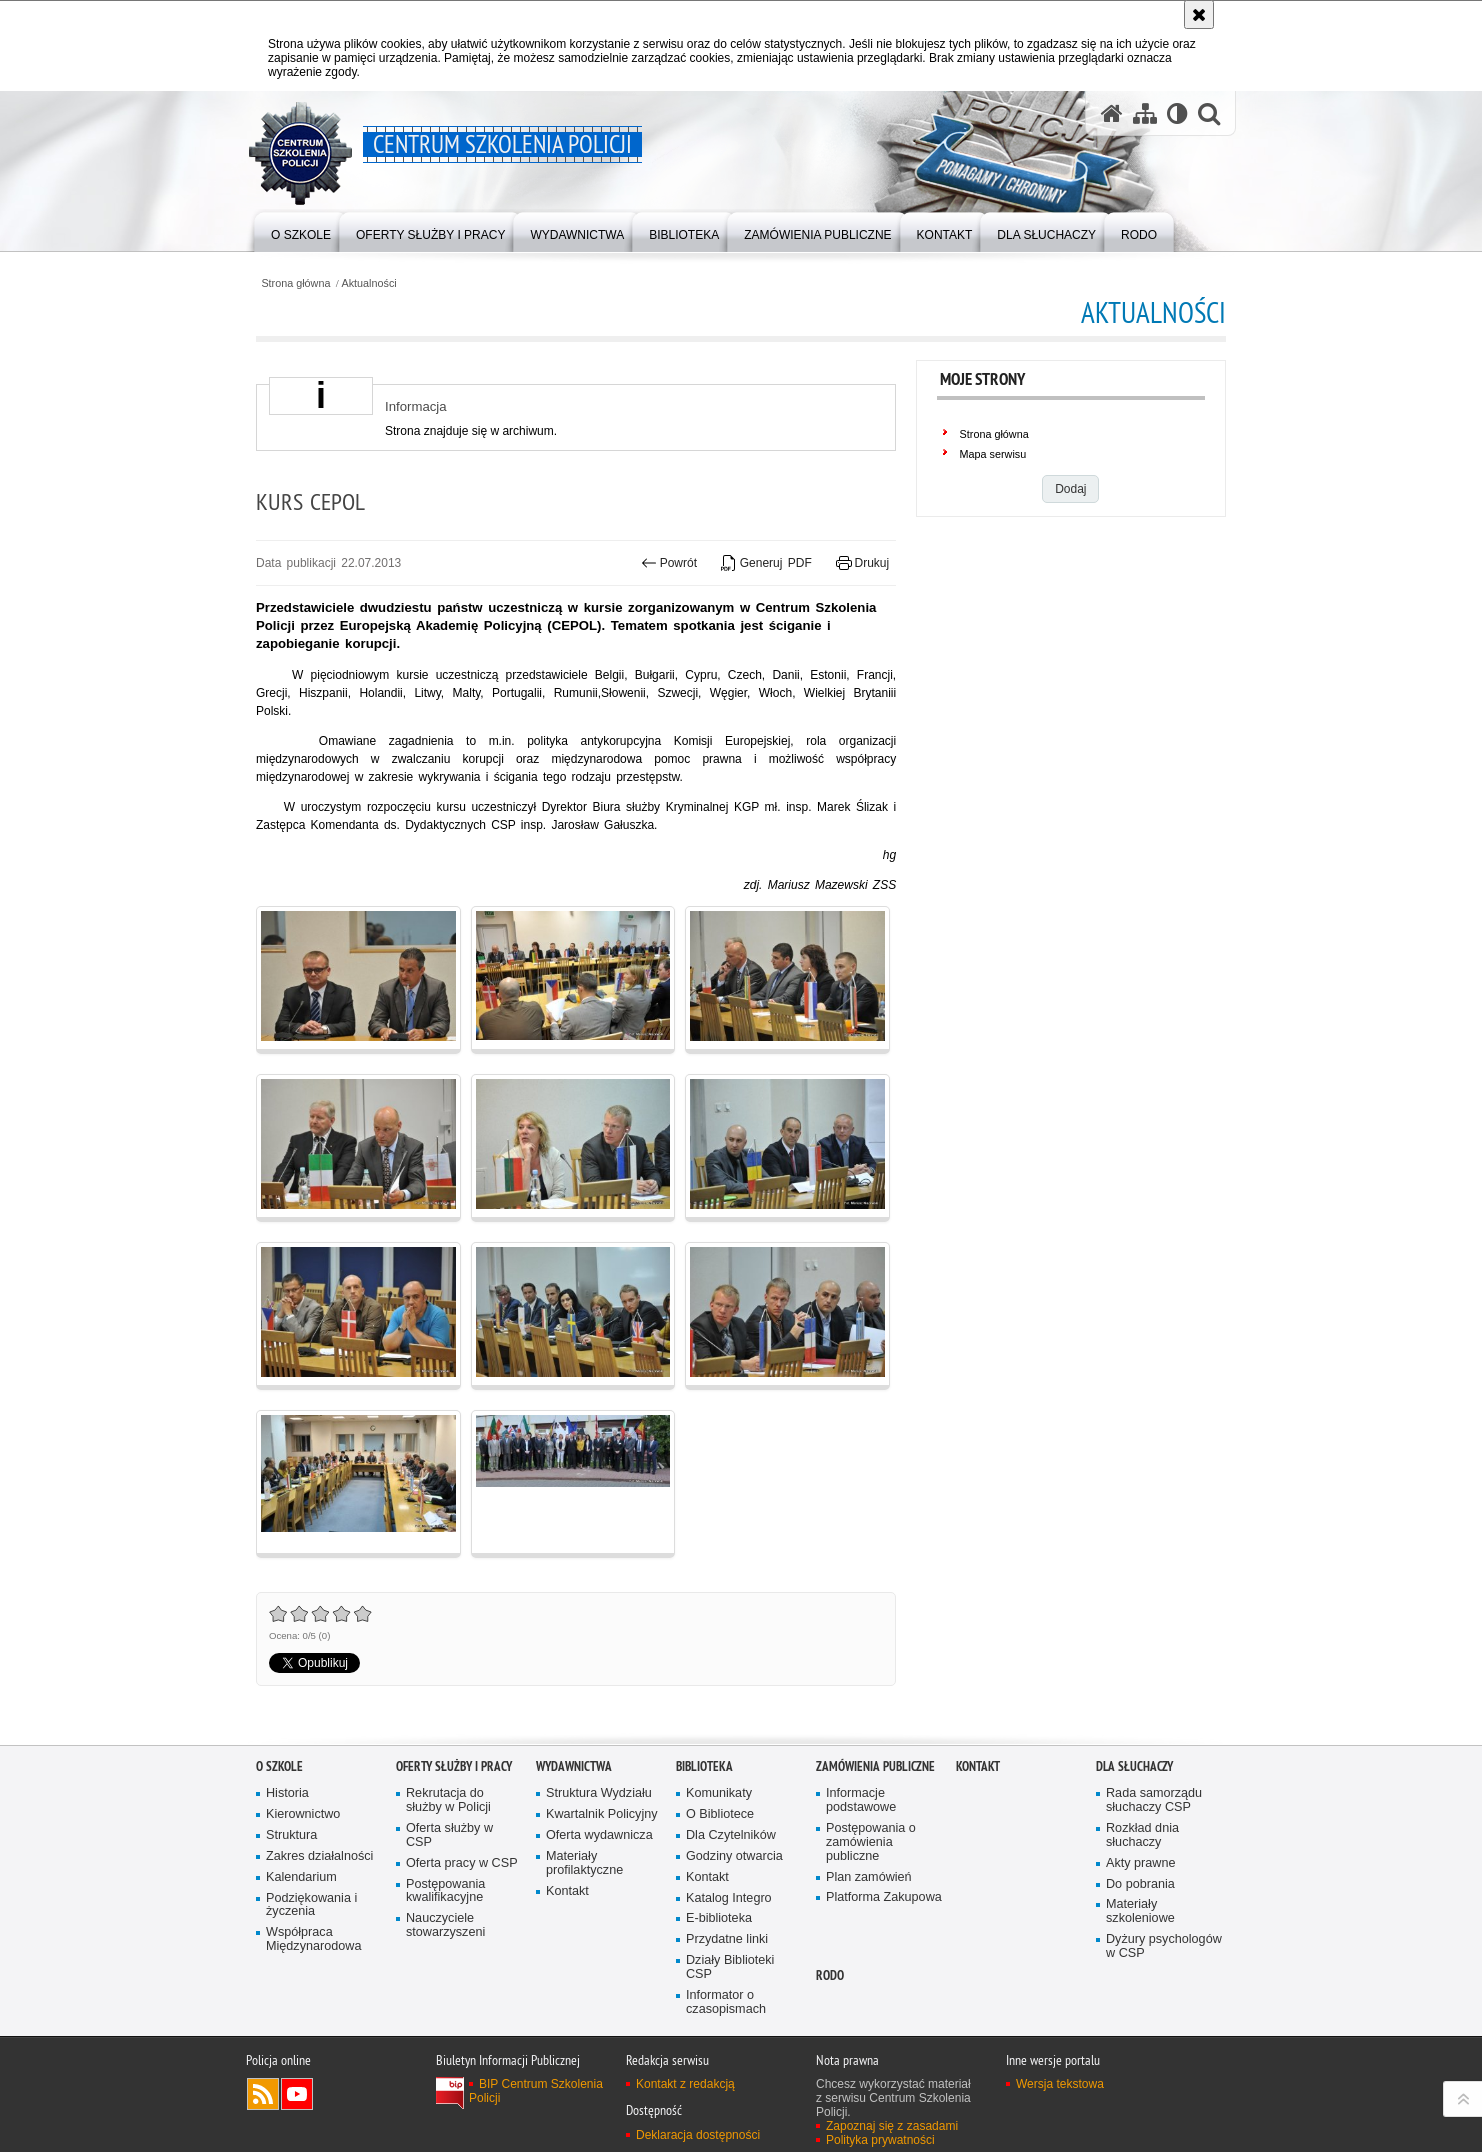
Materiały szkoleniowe (1140, 1911)
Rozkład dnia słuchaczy (1142, 1835)
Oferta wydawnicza (599, 1835)
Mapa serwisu (993, 454)
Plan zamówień (869, 1877)
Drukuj (862, 563)
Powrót (669, 563)
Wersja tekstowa (1060, 2084)
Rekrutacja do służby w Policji (448, 1800)
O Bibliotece (720, 1814)
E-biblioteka (719, 1918)
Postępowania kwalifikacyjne (445, 1891)
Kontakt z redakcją (685, 2084)
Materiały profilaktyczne (584, 1863)
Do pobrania (1140, 1884)
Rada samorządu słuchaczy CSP (1154, 1800)
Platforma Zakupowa (884, 1897)
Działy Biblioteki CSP (730, 1967)
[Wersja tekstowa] (1177, 113)
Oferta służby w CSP (449, 1835)
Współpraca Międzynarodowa (313, 1939)
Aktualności (369, 283)
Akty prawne (1140, 1863)
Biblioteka (704, 1766)
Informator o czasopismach (726, 2002)
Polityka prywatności (880, 2140)
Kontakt (567, 1891)
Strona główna (295, 283)
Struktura (291, 1835)
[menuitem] (301, 230)
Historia (287, 1793)
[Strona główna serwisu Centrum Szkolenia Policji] (1112, 113)
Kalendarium (301, 1877)
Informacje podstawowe (861, 1800)
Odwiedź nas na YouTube (297, 2094)
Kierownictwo (303, 1814)
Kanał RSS (263, 2094)
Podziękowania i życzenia (311, 1905)
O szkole (279, 1766)
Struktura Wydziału (599, 1793)
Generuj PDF (766, 563)
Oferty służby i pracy (454, 1766)
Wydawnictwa (574, 1766)
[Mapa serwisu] (1145, 113)
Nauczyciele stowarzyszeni (445, 1925)
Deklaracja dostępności (698, 2135)
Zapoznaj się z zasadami (892, 2126)
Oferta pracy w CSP (462, 1863)
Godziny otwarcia (734, 1856)
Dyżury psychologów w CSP (1164, 1946)
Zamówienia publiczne (875, 1766)
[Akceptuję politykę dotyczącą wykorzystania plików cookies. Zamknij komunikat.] (1199, 14)
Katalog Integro (729, 1898)
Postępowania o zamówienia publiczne (871, 1842)
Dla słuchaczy (1134, 1766)
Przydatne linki (727, 1939)
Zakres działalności (319, 1856)
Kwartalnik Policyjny (602, 1814)
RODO (830, 1975)
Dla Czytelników (731, 1835)
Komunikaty (719, 1793)
